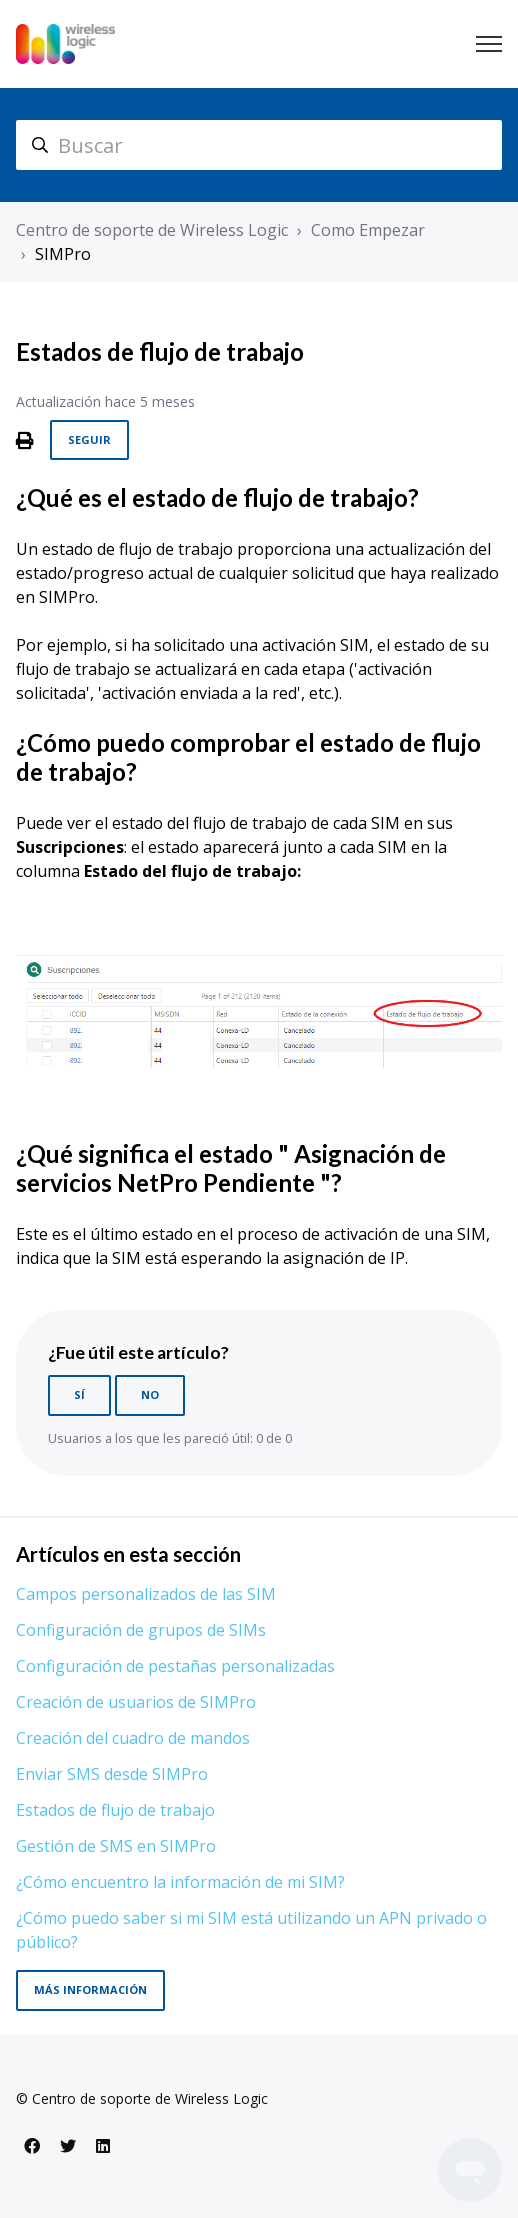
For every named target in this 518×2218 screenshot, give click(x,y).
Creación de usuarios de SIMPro (136, 1702)
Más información (90, 1989)
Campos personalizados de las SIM (146, 1594)
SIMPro (63, 254)
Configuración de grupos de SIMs (141, 1630)
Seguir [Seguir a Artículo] (89, 439)
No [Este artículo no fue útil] (150, 1394)
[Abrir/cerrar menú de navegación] (489, 44)
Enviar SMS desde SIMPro (112, 1774)
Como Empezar (368, 230)
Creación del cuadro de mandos (133, 1738)
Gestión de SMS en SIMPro (116, 1846)
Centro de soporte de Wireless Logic (152, 230)
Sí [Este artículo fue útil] (79, 1394)
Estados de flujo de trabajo (115, 1810)
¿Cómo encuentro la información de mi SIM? (180, 1882)
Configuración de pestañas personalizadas (175, 1666)
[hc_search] (259, 145)
